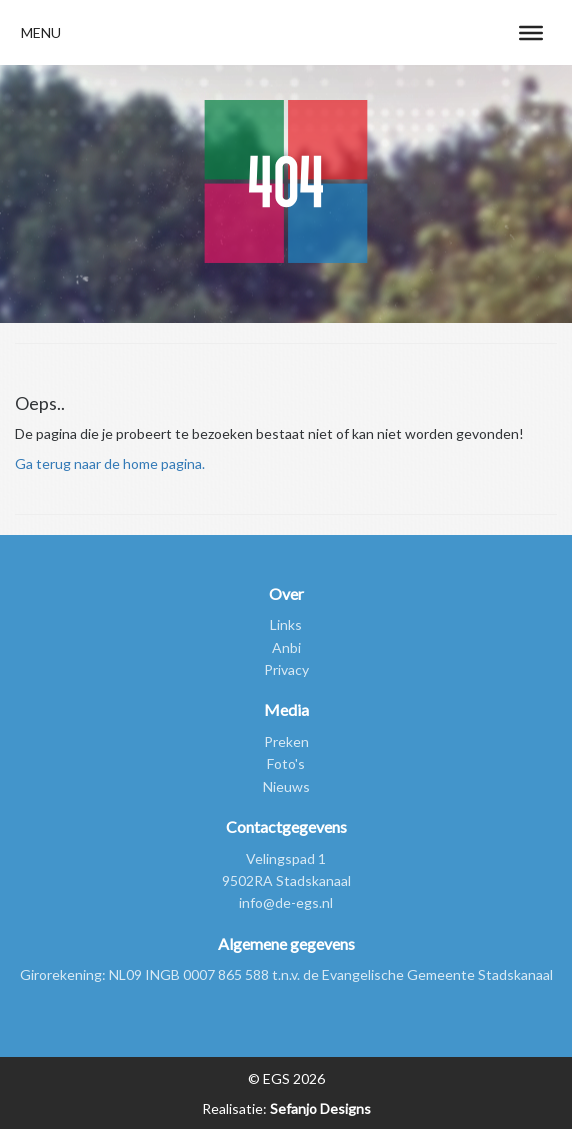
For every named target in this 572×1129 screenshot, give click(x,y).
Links (286, 624)
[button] (41, 32)
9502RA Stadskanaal (286, 880)
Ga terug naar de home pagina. (110, 463)
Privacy (286, 669)
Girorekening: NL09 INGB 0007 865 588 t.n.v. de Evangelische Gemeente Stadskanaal (286, 974)
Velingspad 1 (286, 858)
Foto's (286, 763)
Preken (286, 741)
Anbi (286, 647)
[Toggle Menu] (531, 32)
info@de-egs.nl (286, 902)
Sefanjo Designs (319, 1108)
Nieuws (286, 786)
